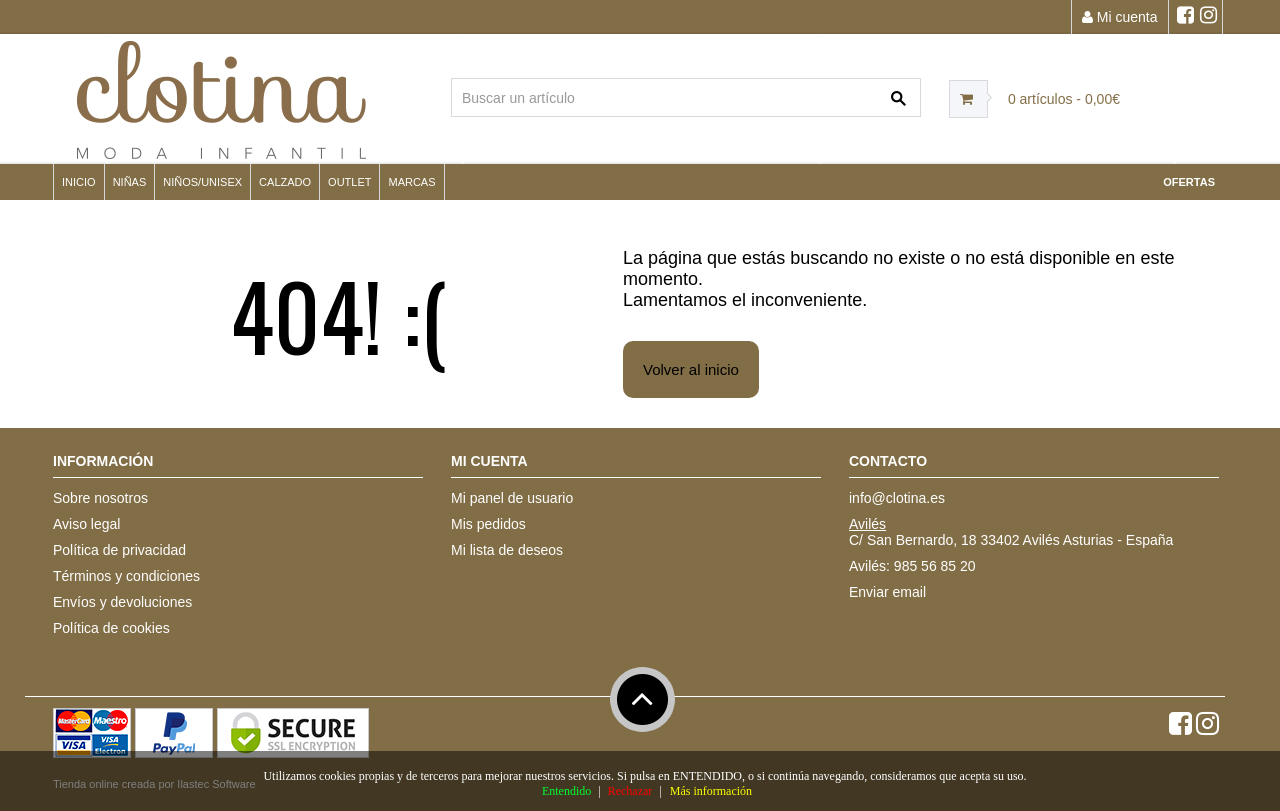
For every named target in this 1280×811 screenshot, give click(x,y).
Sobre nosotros (100, 498)
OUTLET (349, 182)
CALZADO (285, 182)
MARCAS (411, 182)
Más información (711, 791)
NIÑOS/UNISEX (202, 182)
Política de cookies (111, 628)
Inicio (79, 182)
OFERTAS (1189, 182)
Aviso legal (86, 524)
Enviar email (887, 592)
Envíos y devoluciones (122, 602)
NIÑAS (130, 182)
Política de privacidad (119, 550)
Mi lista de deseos (507, 550)
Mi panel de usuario (512, 498)
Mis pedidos (488, 524)
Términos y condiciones (126, 576)
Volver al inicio (691, 369)
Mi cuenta (1120, 17)
